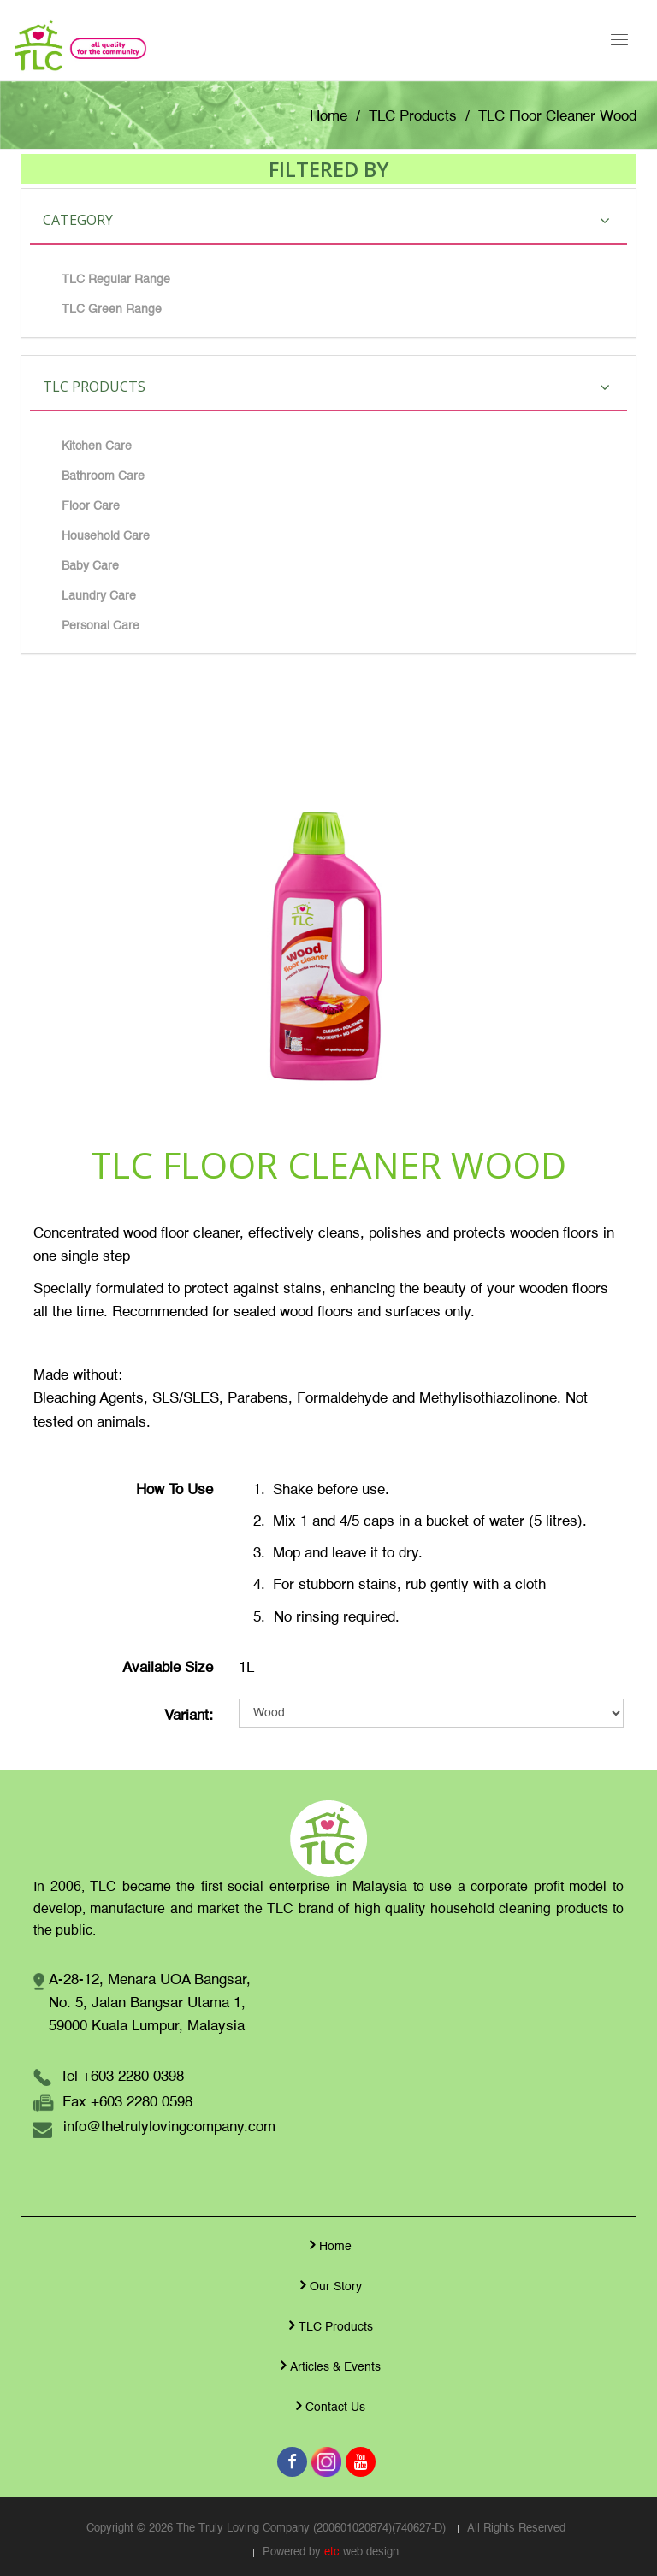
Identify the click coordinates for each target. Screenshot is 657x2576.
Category (326, 219)
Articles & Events (328, 2366)
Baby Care (90, 566)
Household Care (106, 536)
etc (332, 2552)
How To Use (174, 1490)
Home (328, 116)
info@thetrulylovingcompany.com (169, 2127)
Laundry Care (99, 596)
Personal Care (100, 626)
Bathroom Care (103, 476)
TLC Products (413, 116)
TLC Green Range (112, 310)
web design (371, 2552)
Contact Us (328, 2406)
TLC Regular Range (116, 280)
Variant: (188, 1716)
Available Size (167, 1668)
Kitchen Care (97, 446)
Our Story (329, 2285)
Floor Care (91, 506)
